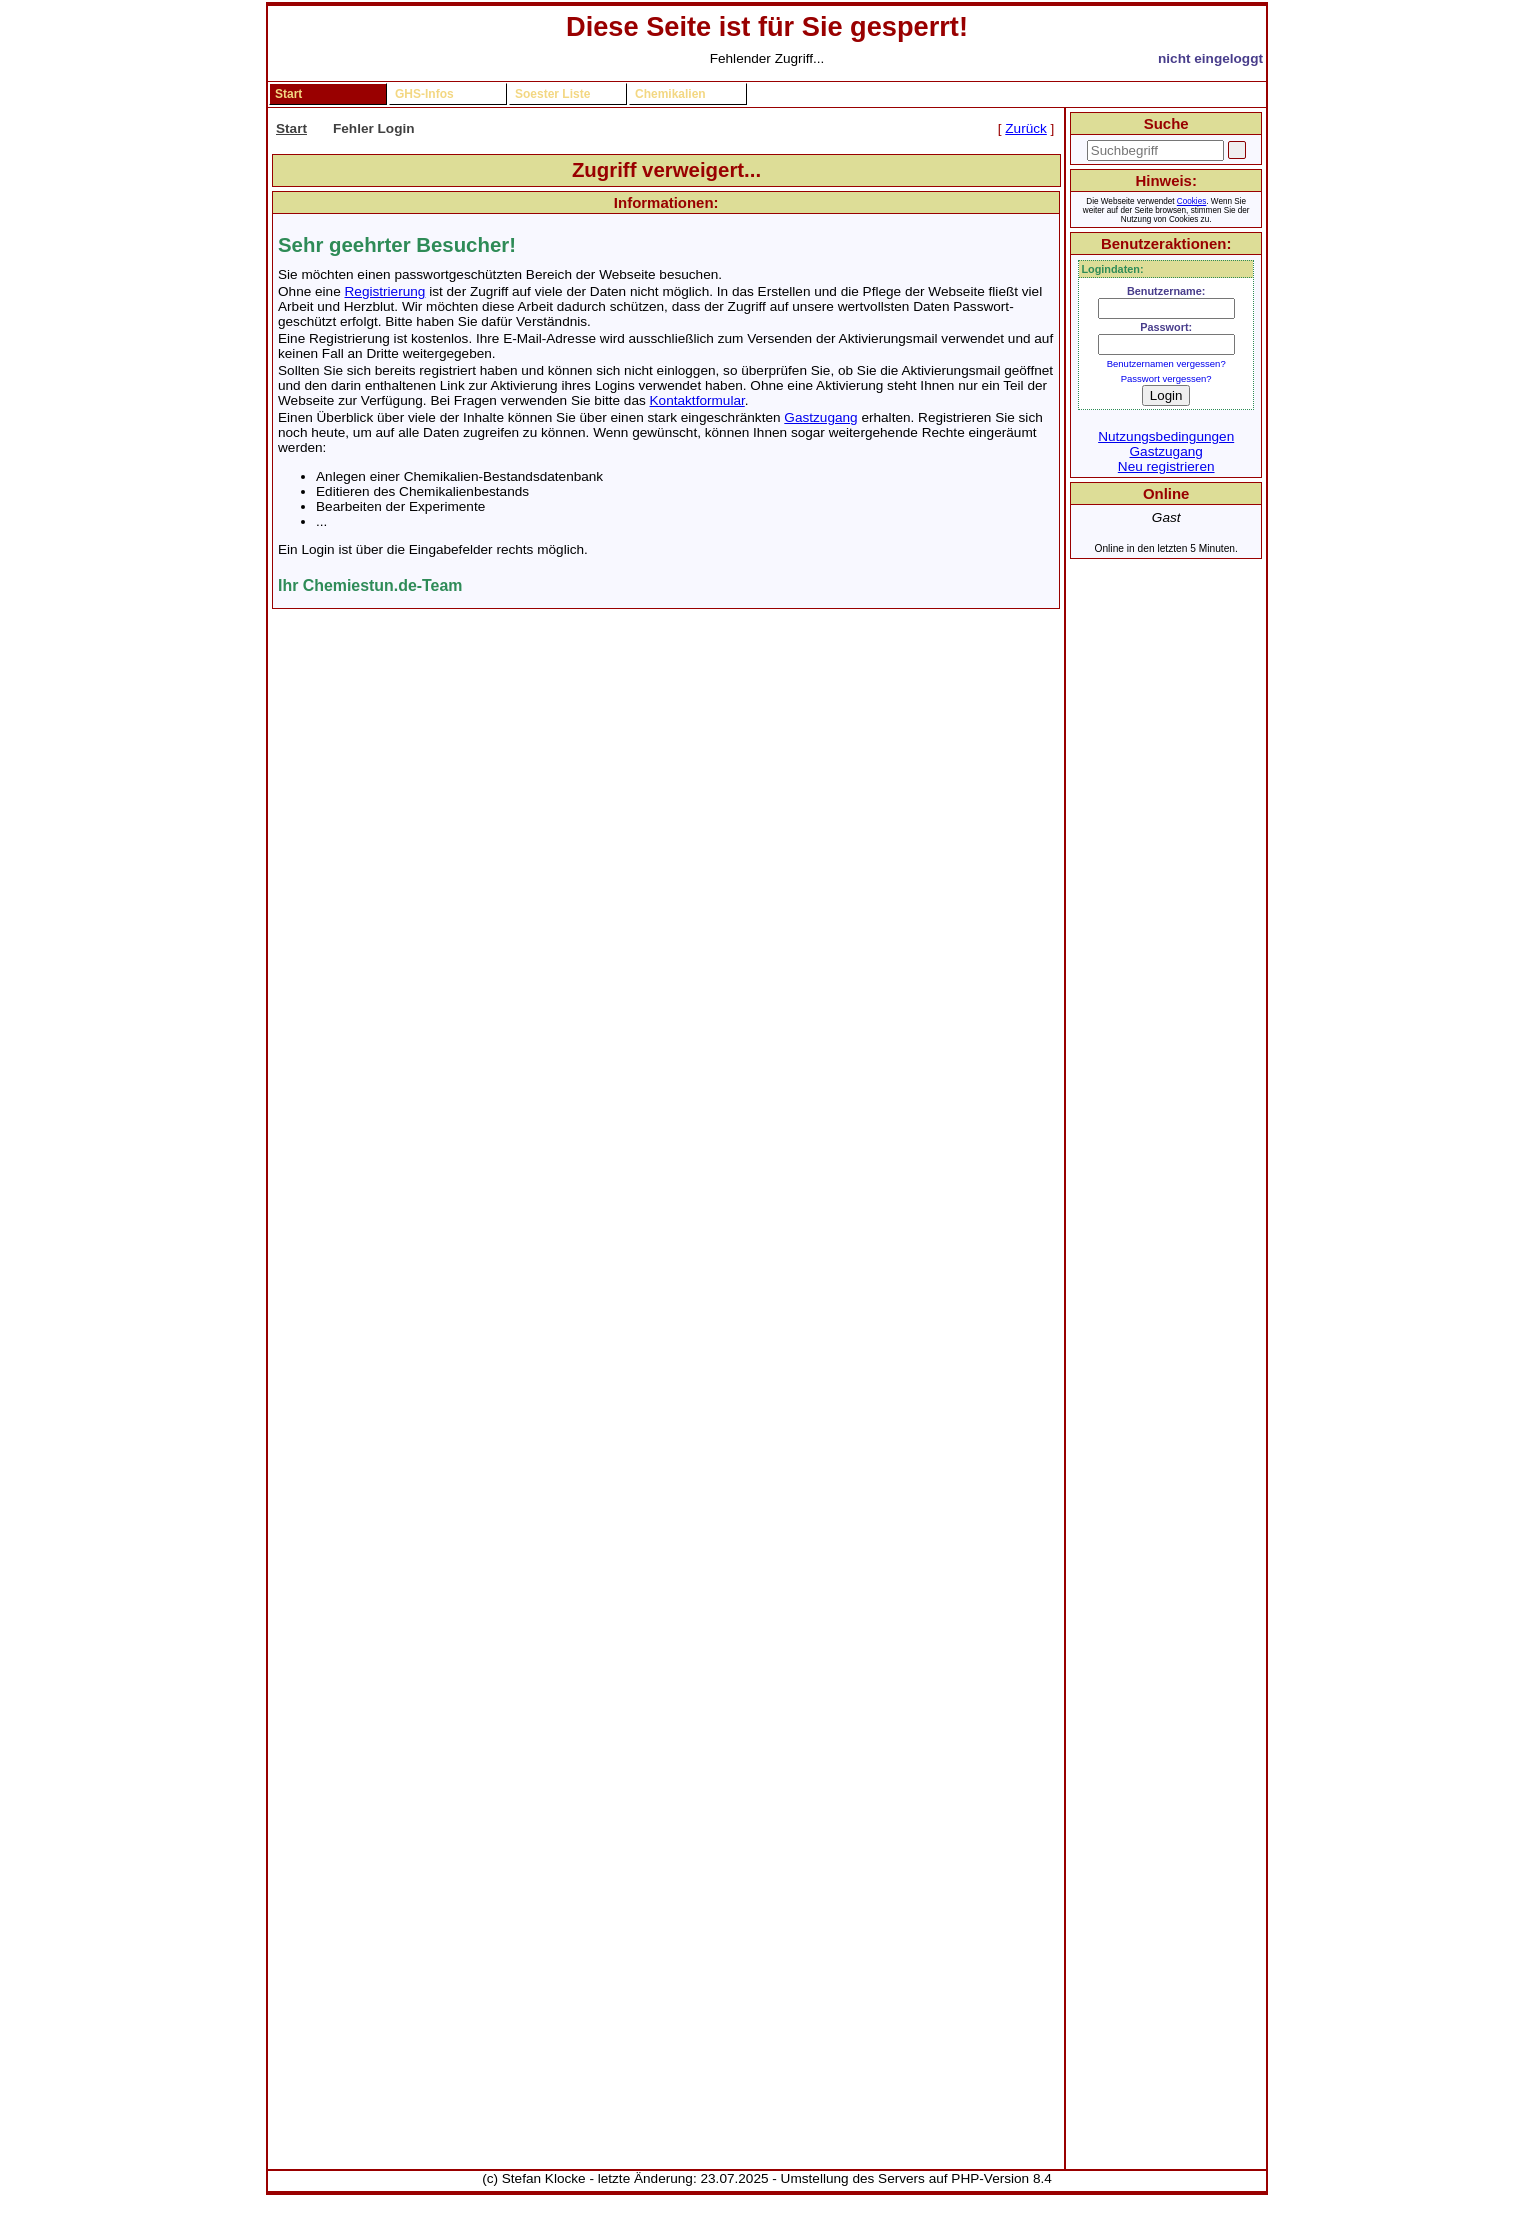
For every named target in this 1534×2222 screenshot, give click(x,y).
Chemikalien (670, 94)
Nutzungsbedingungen (1166, 436)
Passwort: (1166, 327)
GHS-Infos (424, 94)
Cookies (1191, 201)
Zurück (1026, 128)
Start (288, 94)
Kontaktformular (697, 400)
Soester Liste (552, 94)
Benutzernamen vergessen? (1166, 363)
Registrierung (385, 291)
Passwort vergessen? (1166, 378)
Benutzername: (1166, 291)
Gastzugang (820, 417)
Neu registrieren (1166, 466)
